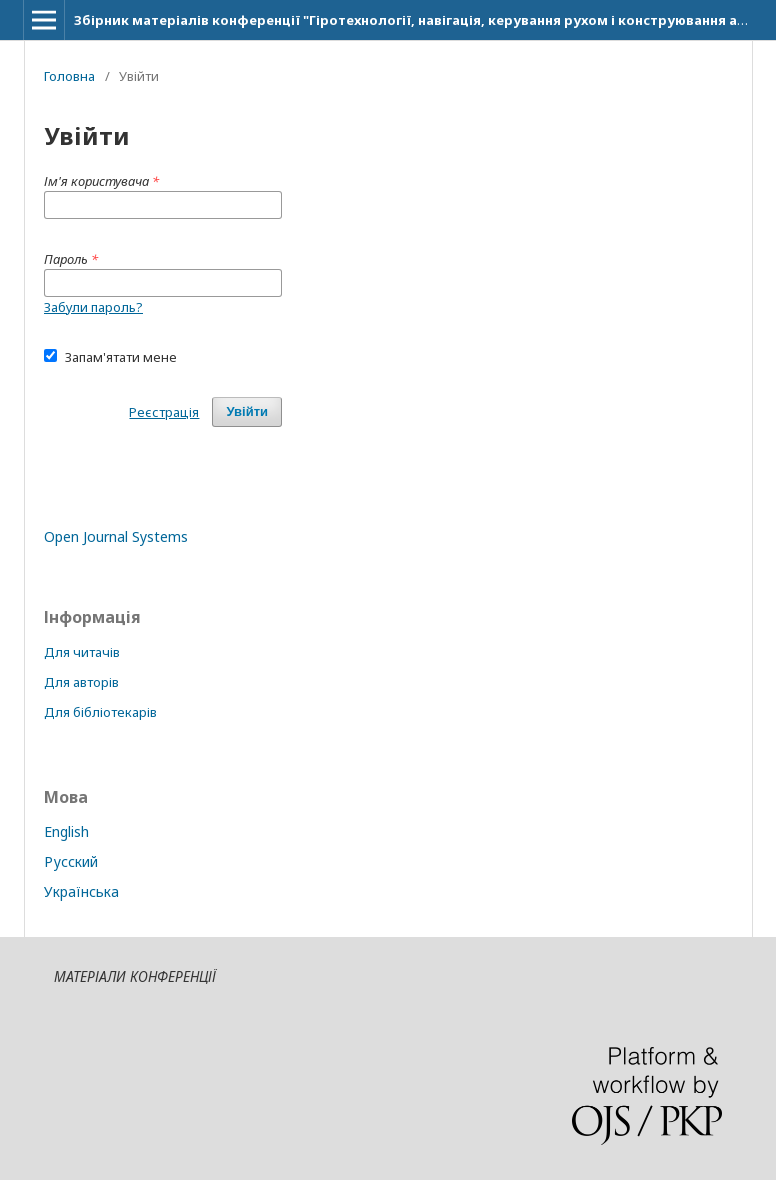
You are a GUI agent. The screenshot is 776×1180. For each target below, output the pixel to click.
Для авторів (81, 682)
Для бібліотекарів (100, 712)
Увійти (247, 411)
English (66, 831)
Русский (71, 861)
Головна (69, 76)
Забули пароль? (93, 307)
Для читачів (82, 652)
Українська (81, 891)
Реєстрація (164, 412)
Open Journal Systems (116, 536)
